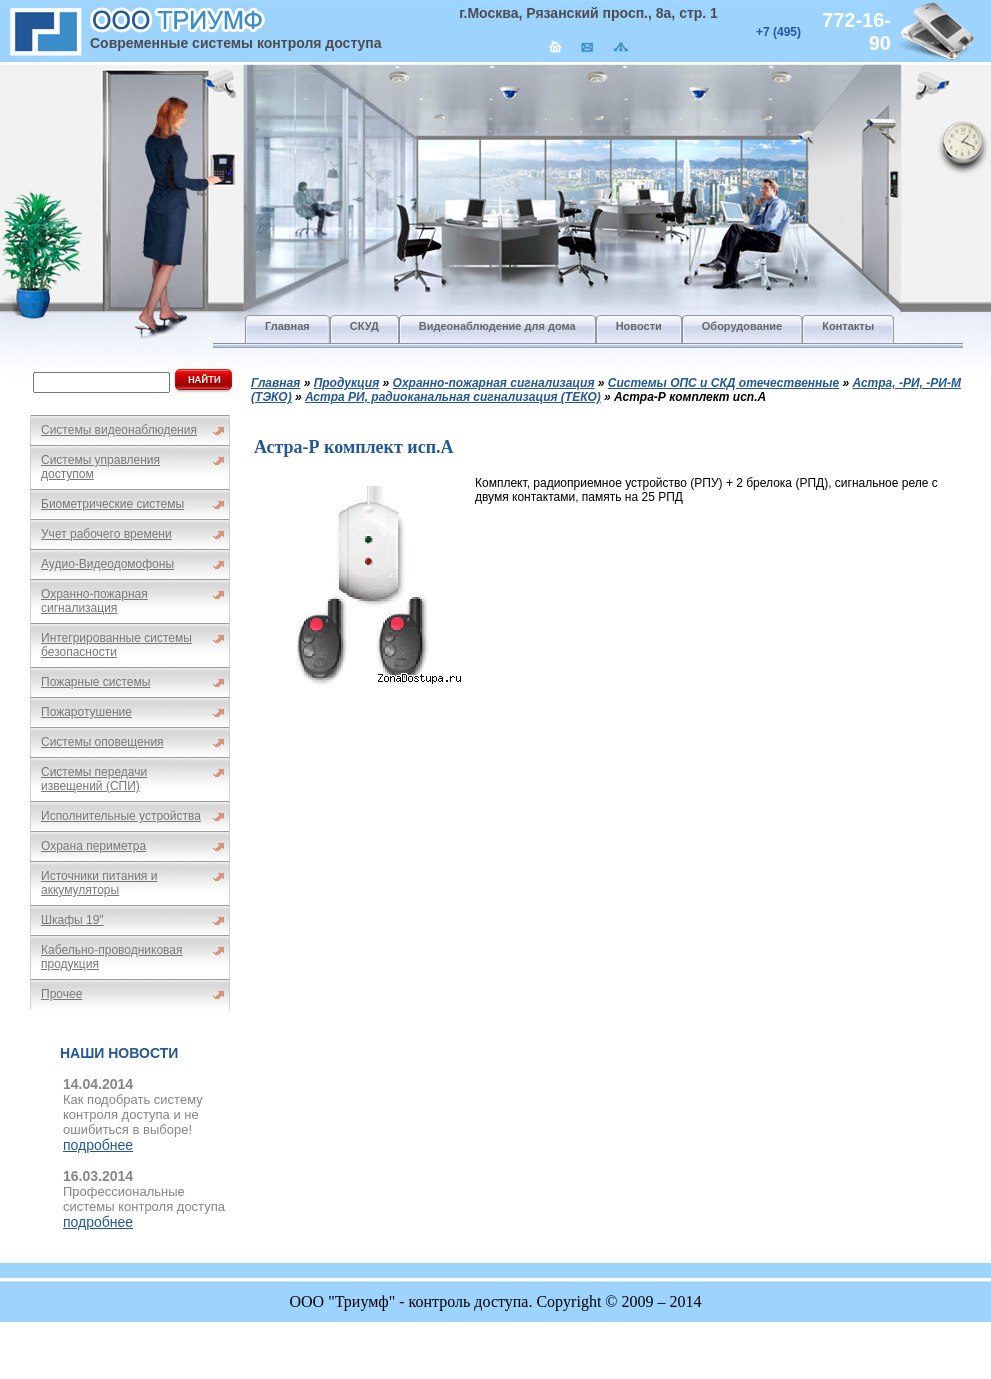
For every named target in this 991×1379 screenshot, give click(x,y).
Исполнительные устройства (121, 816)
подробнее (98, 1145)
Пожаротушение (86, 712)
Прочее (61, 994)
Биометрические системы (112, 504)
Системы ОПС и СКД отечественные (723, 383)
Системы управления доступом (100, 467)
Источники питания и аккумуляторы (99, 883)
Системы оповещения (102, 742)
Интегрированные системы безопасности (116, 645)
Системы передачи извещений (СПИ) (94, 779)
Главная (275, 383)
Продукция (347, 383)
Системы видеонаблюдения (119, 430)
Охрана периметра (93, 846)
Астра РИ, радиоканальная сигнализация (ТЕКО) (453, 397)
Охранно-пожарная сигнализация (94, 601)
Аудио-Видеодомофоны (107, 564)
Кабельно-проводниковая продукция (112, 957)
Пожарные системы (95, 682)
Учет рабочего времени (106, 534)
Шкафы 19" (72, 920)
